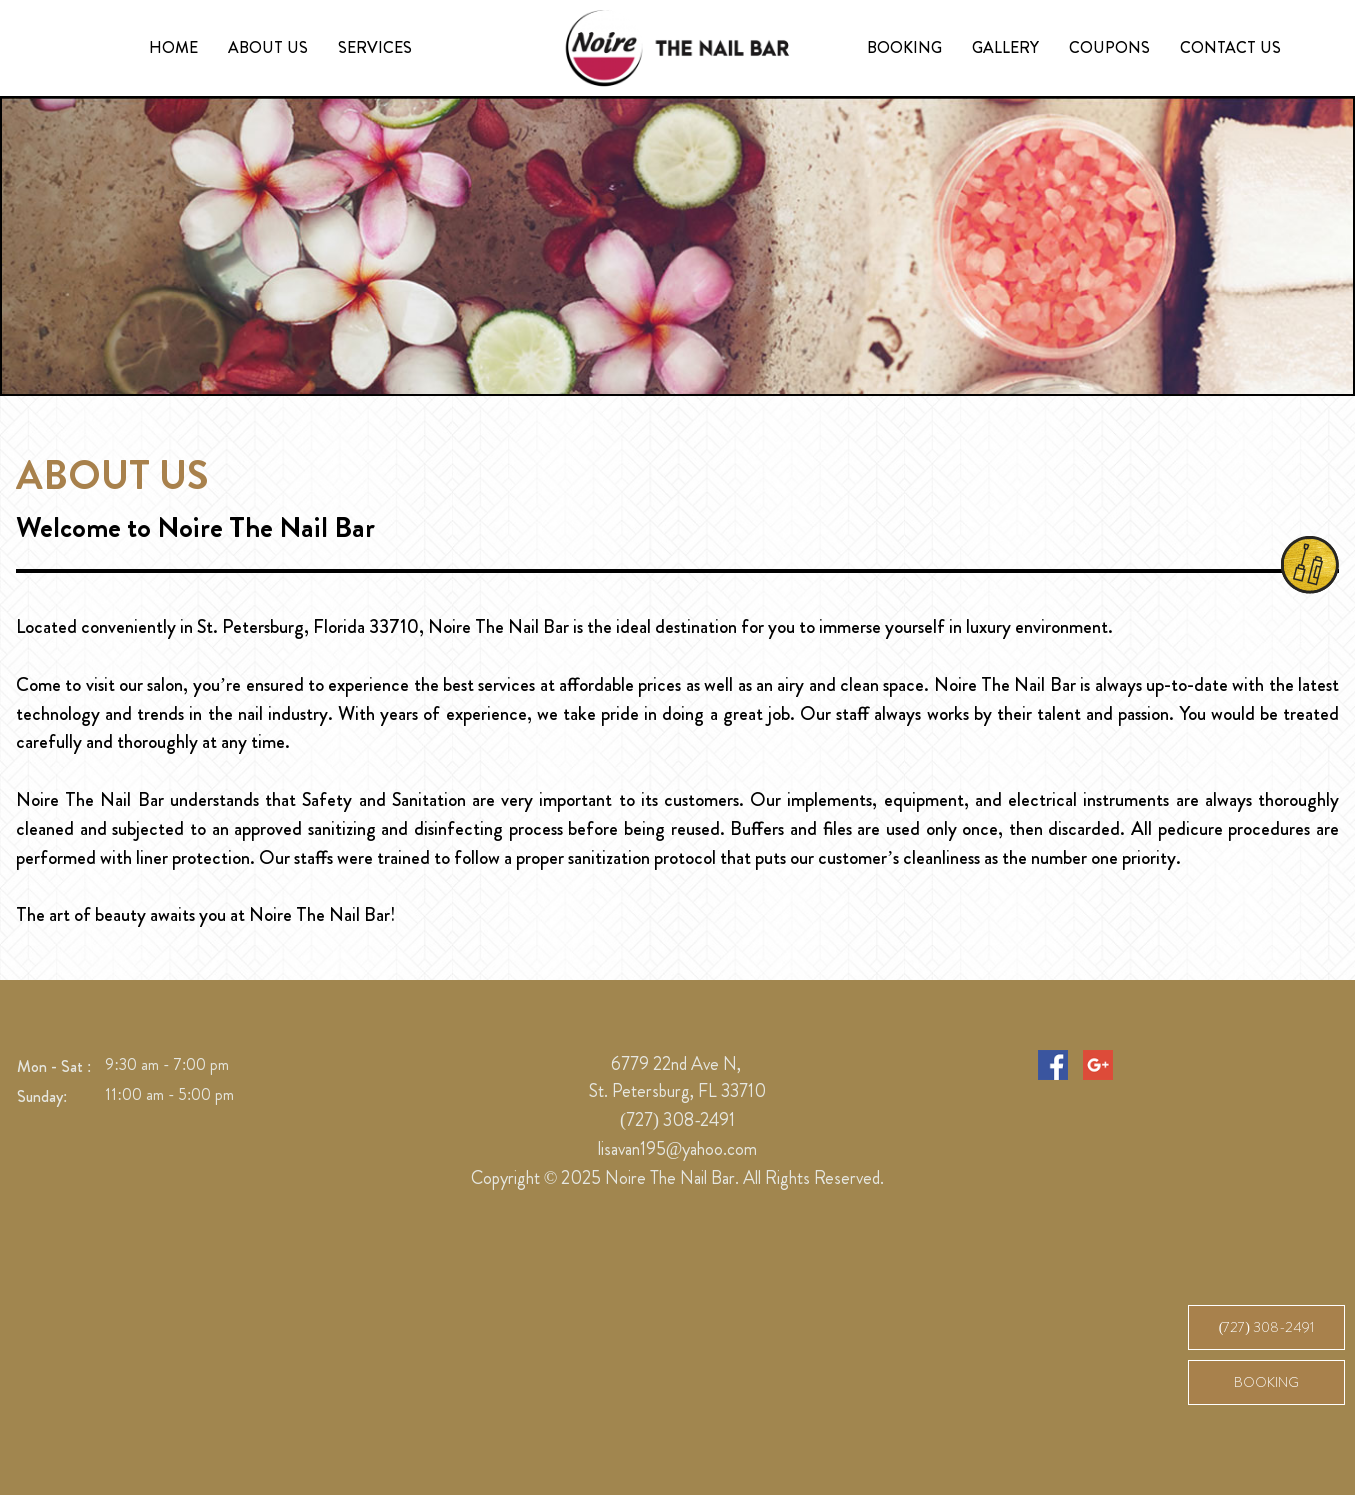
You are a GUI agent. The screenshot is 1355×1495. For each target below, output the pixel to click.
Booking (904, 47)
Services (375, 47)
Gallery (1005, 47)
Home (173, 47)
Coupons (1109, 47)
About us (268, 47)
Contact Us (1230, 47)
